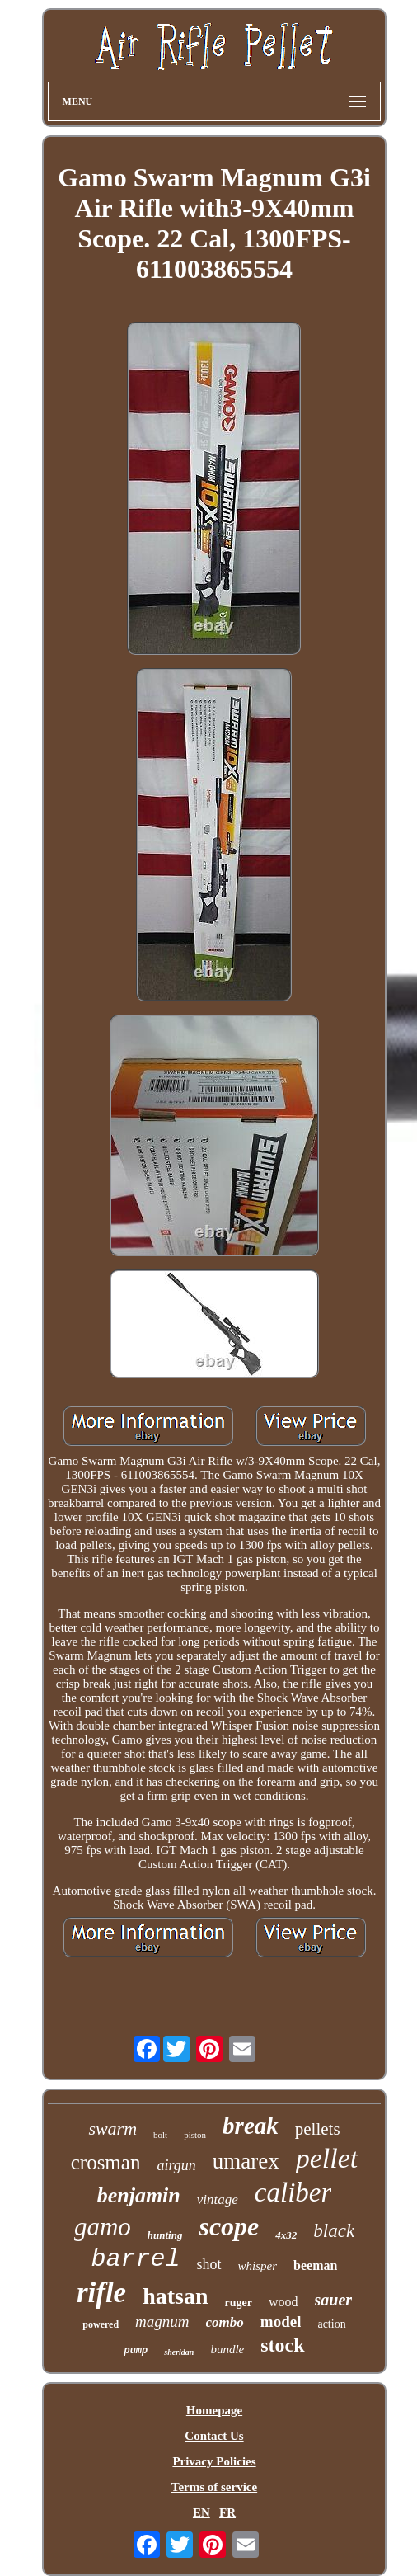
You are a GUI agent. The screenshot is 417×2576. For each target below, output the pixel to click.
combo (225, 2322)
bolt (160, 2135)
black (333, 2230)
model (281, 2321)
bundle (227, 2349)
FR (227, 2512)
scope (229, 2226)
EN (201, 2512)
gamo (102, 2226)
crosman (106, 2162)
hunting (165, 2235)
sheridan (179, 2352)
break (251, 2125)
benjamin (138, 2195)
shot (209, 2264)
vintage (217, 2199)
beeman (315, 2265)
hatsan (175, 2296)
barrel (135, 2259)
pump (136, 2351)
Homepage (214, 2410)
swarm (112, 2128)
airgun (176, 2165)
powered (100, 2324)
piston (195, 2135)
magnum (162, 2321)
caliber (293, 2192)
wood (283, 2302)
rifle (101, 2293)
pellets (317, 2129)
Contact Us (214, 2435)
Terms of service (214, 2487)
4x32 (286, 2235)
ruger (238, 2302)
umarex (246, 2161)
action (331, 2324)
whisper (258, 2265)
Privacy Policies (213, 2461)
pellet (327, 2158)
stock (282, 2345)
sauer (334, 2300)
